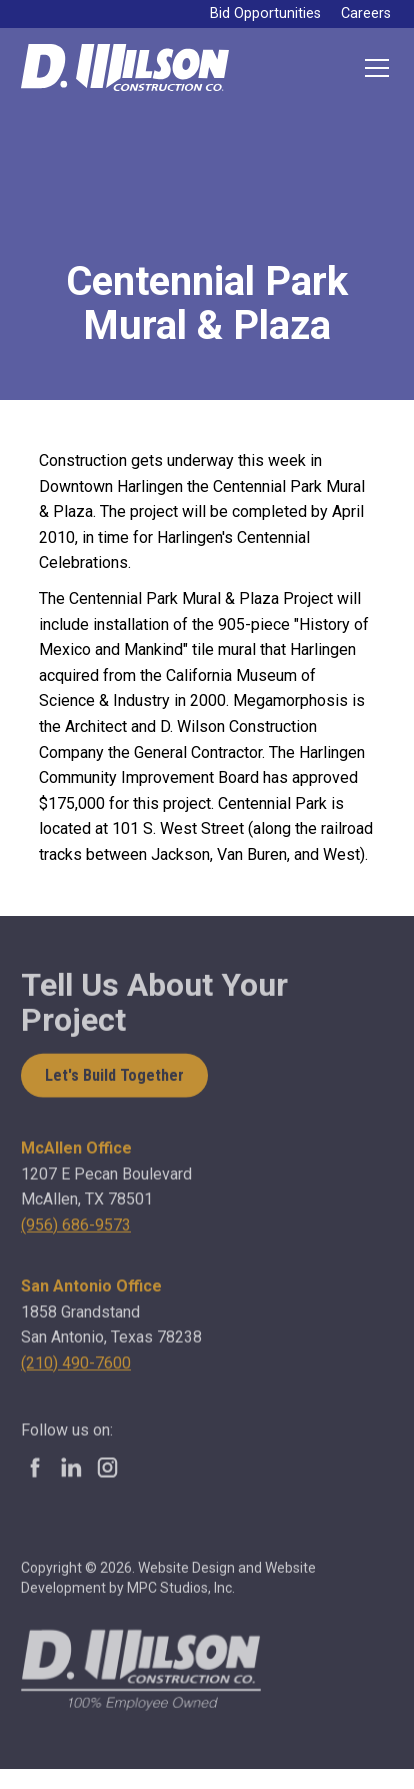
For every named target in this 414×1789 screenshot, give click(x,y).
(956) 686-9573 (76, 1232)
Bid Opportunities (265, 13)
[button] (373, 68)
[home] (125, 67)
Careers (366, 13)
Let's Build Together (114, 1077)
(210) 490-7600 (76, 1369)
